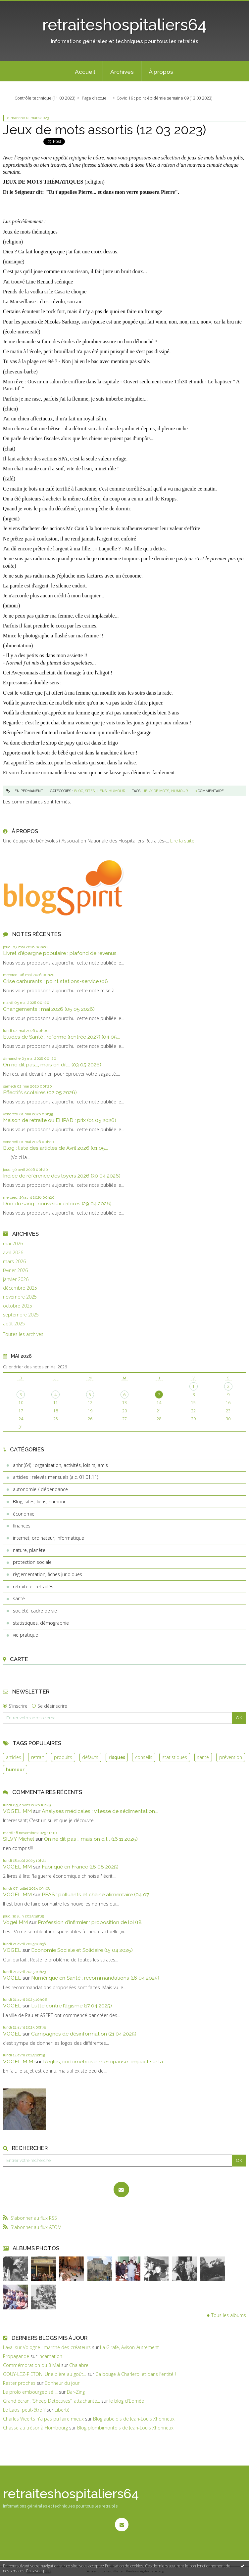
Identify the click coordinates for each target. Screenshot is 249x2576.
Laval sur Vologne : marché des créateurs (47, 2347)
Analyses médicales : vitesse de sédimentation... (100, 1811)
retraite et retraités (33, 1586)
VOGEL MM (17, 1811)
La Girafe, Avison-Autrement (129, 2347)
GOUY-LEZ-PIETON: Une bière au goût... (44, 2374)
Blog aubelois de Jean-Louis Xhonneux (133, 2419)
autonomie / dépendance (40, 1489)
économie (23, 1514)
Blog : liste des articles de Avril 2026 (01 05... (55, 1148)
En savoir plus (38, 2571)
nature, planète (29, 1550)
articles (13, 1757)
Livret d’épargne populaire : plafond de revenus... (61, 953)
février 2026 (15, 1270)
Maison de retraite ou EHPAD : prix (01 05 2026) (59, 1120)
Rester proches (19, 2383)
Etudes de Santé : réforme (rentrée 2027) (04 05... (61, 1037)
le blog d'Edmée (126, 2401)
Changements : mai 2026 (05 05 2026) (49, 1009)
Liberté (62, 2410)
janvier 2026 (15, 1279)
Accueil (85, 71)
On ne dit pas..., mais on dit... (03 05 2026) (52, 1064)
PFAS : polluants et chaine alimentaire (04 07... (97, 1894)
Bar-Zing (76, 2392)
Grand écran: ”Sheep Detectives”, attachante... (51, 2401)
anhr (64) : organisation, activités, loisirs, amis (60, 1465)
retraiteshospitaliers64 (124, 25)
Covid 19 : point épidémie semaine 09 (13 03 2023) (164, 98)
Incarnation (50, 2356)
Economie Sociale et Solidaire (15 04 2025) (82, 1950)
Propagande (16, 2356)
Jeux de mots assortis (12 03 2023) (104, 129)
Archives (122, 71)
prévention (230, 1757)
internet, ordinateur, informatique (48, 1538)
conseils (143, 1757)
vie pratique (25, 1635)
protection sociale (32, 1562)
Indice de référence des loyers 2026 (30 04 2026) (62, 1176)
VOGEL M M (18, 2061)
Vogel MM (15, 1922)
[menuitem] (85, 71)
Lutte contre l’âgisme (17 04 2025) (71, 2005)
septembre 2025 (21, 1315)
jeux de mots (156, 791)
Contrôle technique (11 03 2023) (45, 98)
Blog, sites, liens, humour (39, 1501)
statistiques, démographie (41, 1623)
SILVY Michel (18, 1839)
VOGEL (12, 1950)
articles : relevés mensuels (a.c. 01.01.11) (55, 1477)
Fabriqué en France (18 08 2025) (80, 1867)
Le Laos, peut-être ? (24, 2410)
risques (117, 1757)
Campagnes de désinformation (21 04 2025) (83, 2034)
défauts (90, 1757)
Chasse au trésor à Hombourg (35, 2428)
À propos (161, 71)
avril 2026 (13, 1253)
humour (15, 1769)
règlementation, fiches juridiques (47, 1574)
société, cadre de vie (35, 1611)
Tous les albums (228, 2315)
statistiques (174, 1757)
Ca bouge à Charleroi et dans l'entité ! (135, 2374)
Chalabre (78, 2365)
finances (21, 1526)
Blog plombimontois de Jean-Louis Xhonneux (125, 2428)
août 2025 (14, 1324)
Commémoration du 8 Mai (31, 2365)
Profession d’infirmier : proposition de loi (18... (91, 1922)
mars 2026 (14, 1262)
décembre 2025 (20, 1288)
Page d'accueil (95, 98)
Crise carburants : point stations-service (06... (57, 981)
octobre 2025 (17, 1306)
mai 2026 (13, 1244)
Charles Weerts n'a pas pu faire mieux (43, 2419)
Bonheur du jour (62, 2383)
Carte (19, 1659)
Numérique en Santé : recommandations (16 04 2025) (95, 1978)
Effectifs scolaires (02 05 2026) (40, 1092)
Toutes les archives (23, 1334)
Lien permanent (24, 791)
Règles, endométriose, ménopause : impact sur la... (104, 2061)
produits (63, 1757)
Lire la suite (182, 840)
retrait (37, 1757)
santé (19, 1598)
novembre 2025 (20, 1297)
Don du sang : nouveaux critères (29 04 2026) (57, 1203)
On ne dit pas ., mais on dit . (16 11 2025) (91, 1839)
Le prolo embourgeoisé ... (30, 2392)
